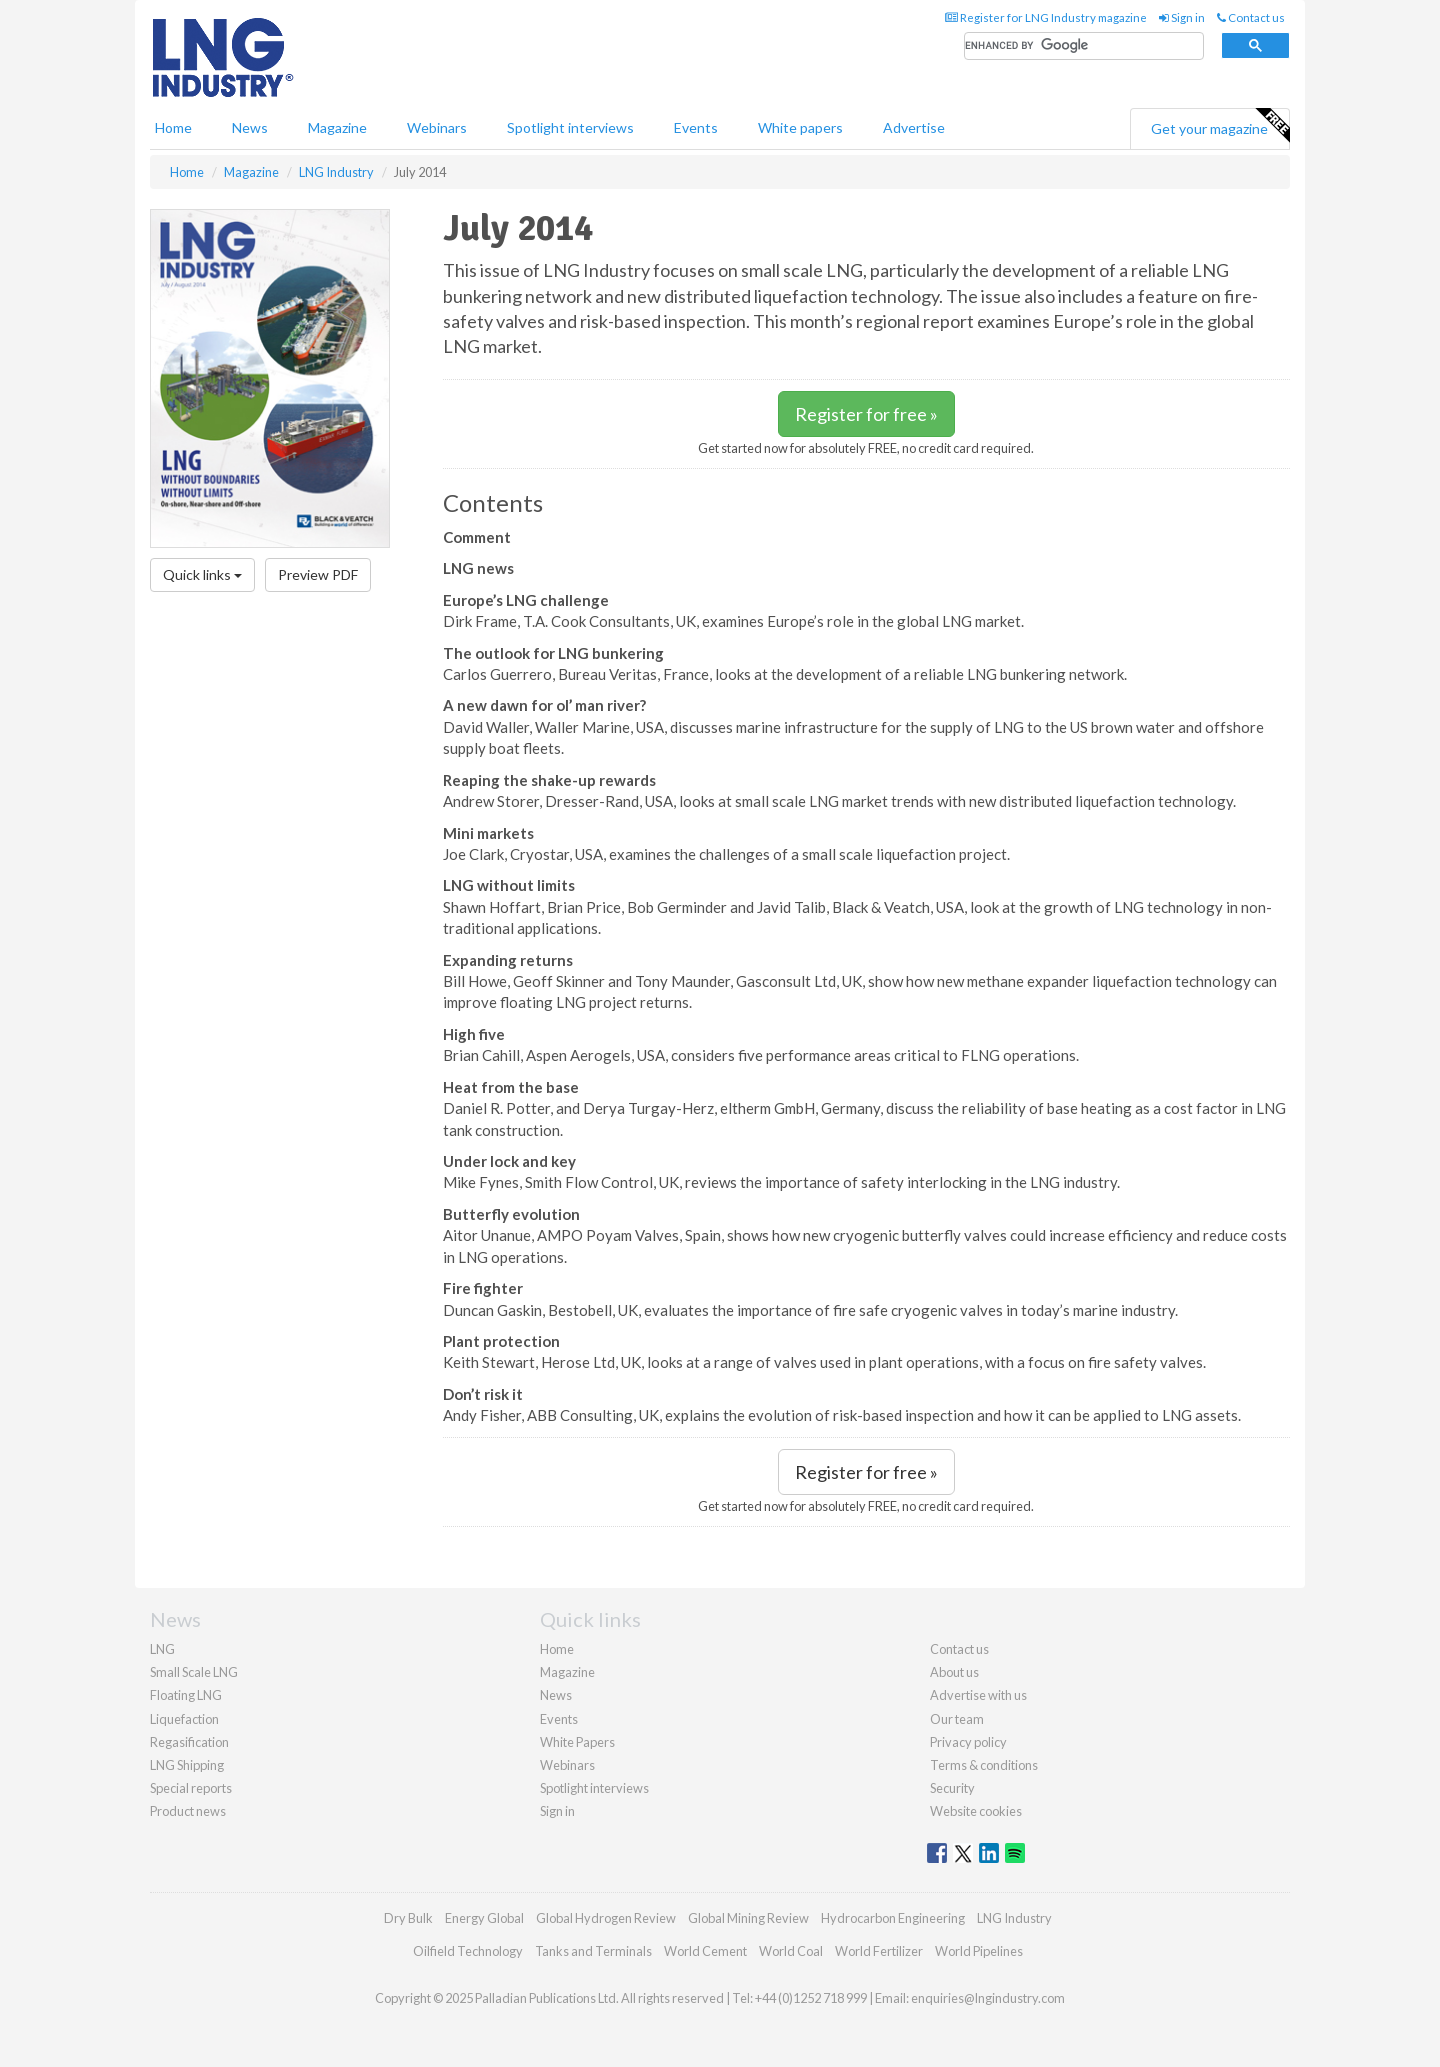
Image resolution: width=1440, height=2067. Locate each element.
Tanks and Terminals (593, 1951)
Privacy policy (968, 1742)
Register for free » (866, 414)
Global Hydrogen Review (606, 1918)
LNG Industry (1014, 1918)
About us (954, 1672)
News (556, 1695)
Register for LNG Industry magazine (1046, 17)
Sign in (1182, 17)
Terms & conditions (984, 1765)
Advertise (914, 127)
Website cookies (976, 1811)
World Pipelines (979, 1951)
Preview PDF (318, 574)
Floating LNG (186, 1695)
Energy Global (484, 1918)
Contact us (1251, 17)
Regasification (189, 1742)
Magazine (337, 127)
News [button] (250, 127)
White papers (800, 127)
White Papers (577, 1742)
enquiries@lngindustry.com (988, 1998)
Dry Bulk (408, 1918)
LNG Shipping (187, 1765)
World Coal (791, 1951)
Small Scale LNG (194, 1672)
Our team (957, 1719)
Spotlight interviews (570, 127)
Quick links (202, 574)
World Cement (705, 1951)
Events (696, 127)
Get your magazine (1220, 126)
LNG (162, 1649)
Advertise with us (978, 1695)
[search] (1084, 46)
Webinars (437, 127)
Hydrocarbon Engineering (893, 1918)
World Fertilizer (879, 1951)
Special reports (191, 1788)
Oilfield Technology (468, 1951)
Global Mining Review (748, 1918)
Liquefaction (184, 1719)
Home (173, 127)
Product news (188, 1811)
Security (952, 1788)
